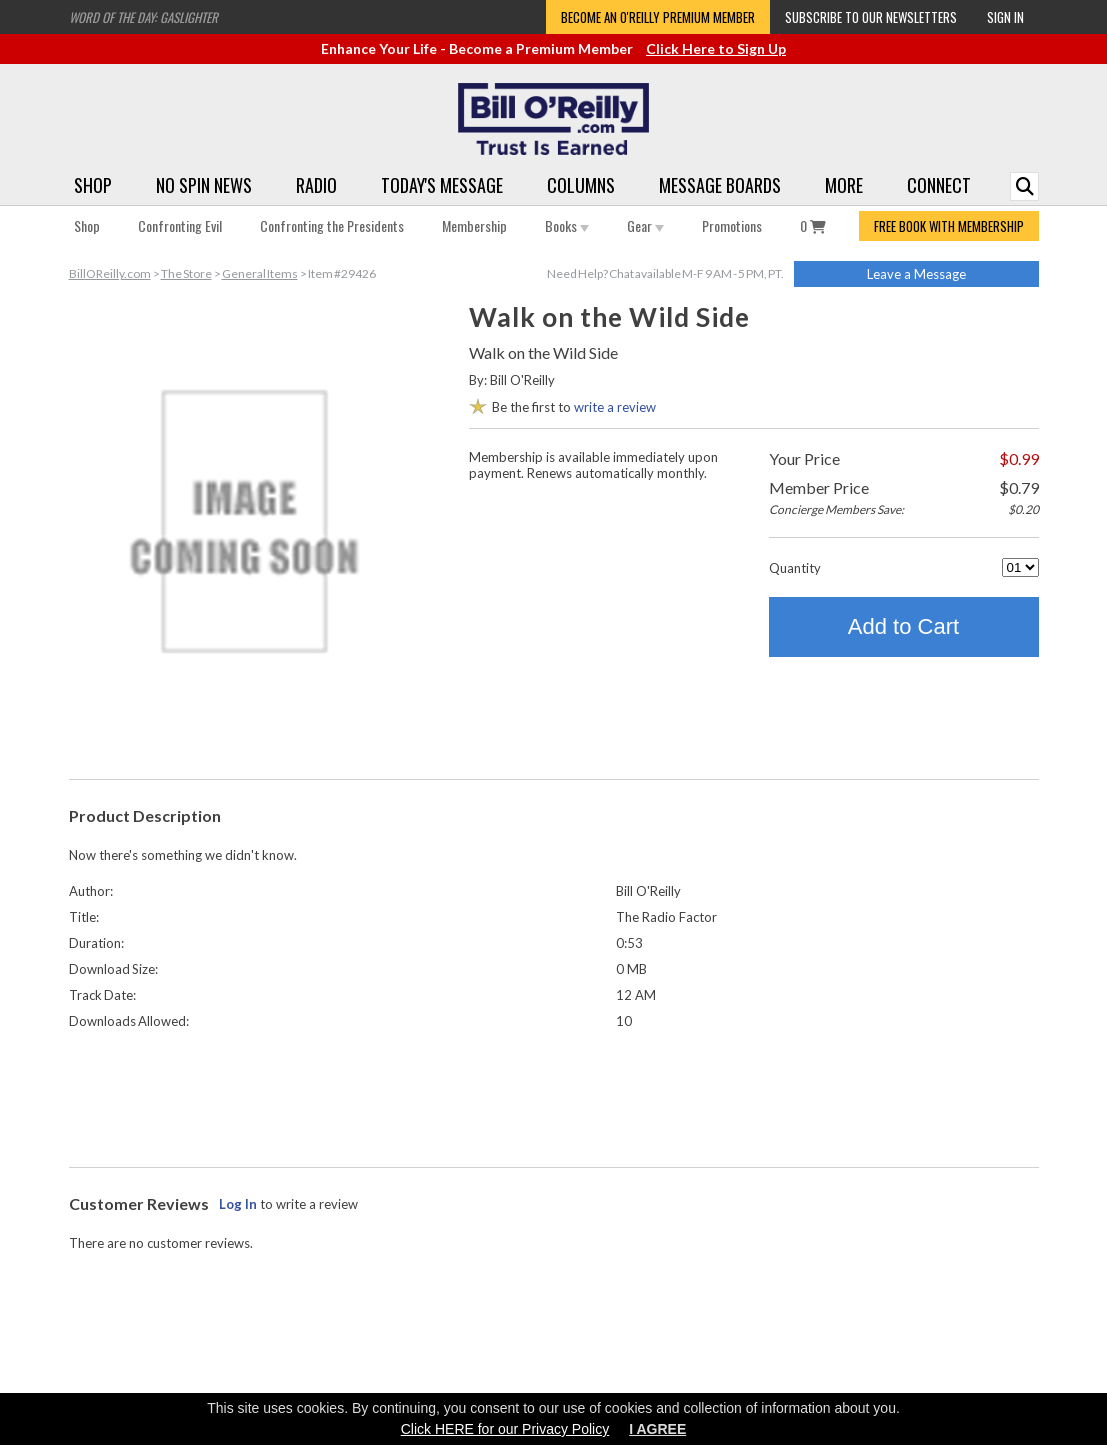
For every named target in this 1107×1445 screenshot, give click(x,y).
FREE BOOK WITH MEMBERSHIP (949, 226)
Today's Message (442, 185)
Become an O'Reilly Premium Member (658, 17)
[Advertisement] (554, 1094)
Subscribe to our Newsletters (871, 17)
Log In (238, 1204)
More (844, 185)
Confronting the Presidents (332, 225)
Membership (474, 225)
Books (567, 225)
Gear (645, 225)
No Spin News (204, 185)
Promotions (732, 225)
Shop (93, 185)
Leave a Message (916, 274)
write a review (615, 407)
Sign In (1005, 17)
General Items (260, 273)
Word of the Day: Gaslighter (143, 17)
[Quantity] (1020, 567)
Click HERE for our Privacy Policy (505, 1429)
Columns (581, 185)
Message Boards (720, 185)
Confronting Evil (180, 225)
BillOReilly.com (110, 273)
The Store (186, 273)
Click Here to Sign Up (716, 48)
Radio (316, 185)
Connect (939, 185)
